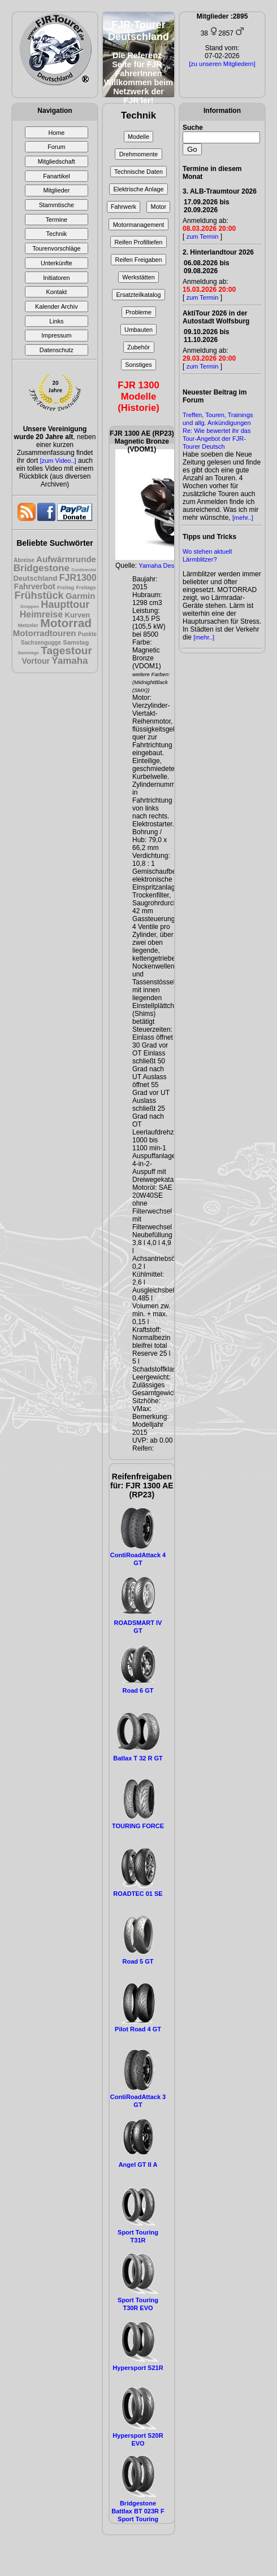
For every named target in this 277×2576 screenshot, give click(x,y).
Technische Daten (138, 171)
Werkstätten (138, 277)
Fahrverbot (34, 586)
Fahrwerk (123, 206)
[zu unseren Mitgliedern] (222, 63)
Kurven (77, 615)
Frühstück (39, 595)
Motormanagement (139, 224)
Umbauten (138, 329)
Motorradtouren (44, 633)
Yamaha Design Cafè (167, 565)
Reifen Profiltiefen (138, 242)
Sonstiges (138, 364)
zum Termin (203, 236)
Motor (158, 206)
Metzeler (28, 625)
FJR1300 (78, 577)
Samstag (76, 642)
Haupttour (65, 604)
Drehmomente (138, 154)
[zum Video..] (58, 460)
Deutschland (35, 578)
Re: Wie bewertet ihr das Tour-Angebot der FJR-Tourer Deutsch (216, 438)
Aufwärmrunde (66, 559)
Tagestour (66, 650)
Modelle (138, 136)
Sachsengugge (41, 642)
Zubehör (138, 347)
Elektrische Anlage (139, 189)
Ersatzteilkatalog (138, 294)
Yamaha (69, 660)
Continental (83, 569)
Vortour (35, 660)
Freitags (86, 587)
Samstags (28, 652)
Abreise (24, 560)
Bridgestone (42, 568)
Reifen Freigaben (138, 259)
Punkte (87, 634)
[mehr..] (242, 517)
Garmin (81, 596)
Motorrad (66, 622)
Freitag (65, 587)
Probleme (138, 312)
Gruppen (29, 606)
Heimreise (41, 614)
